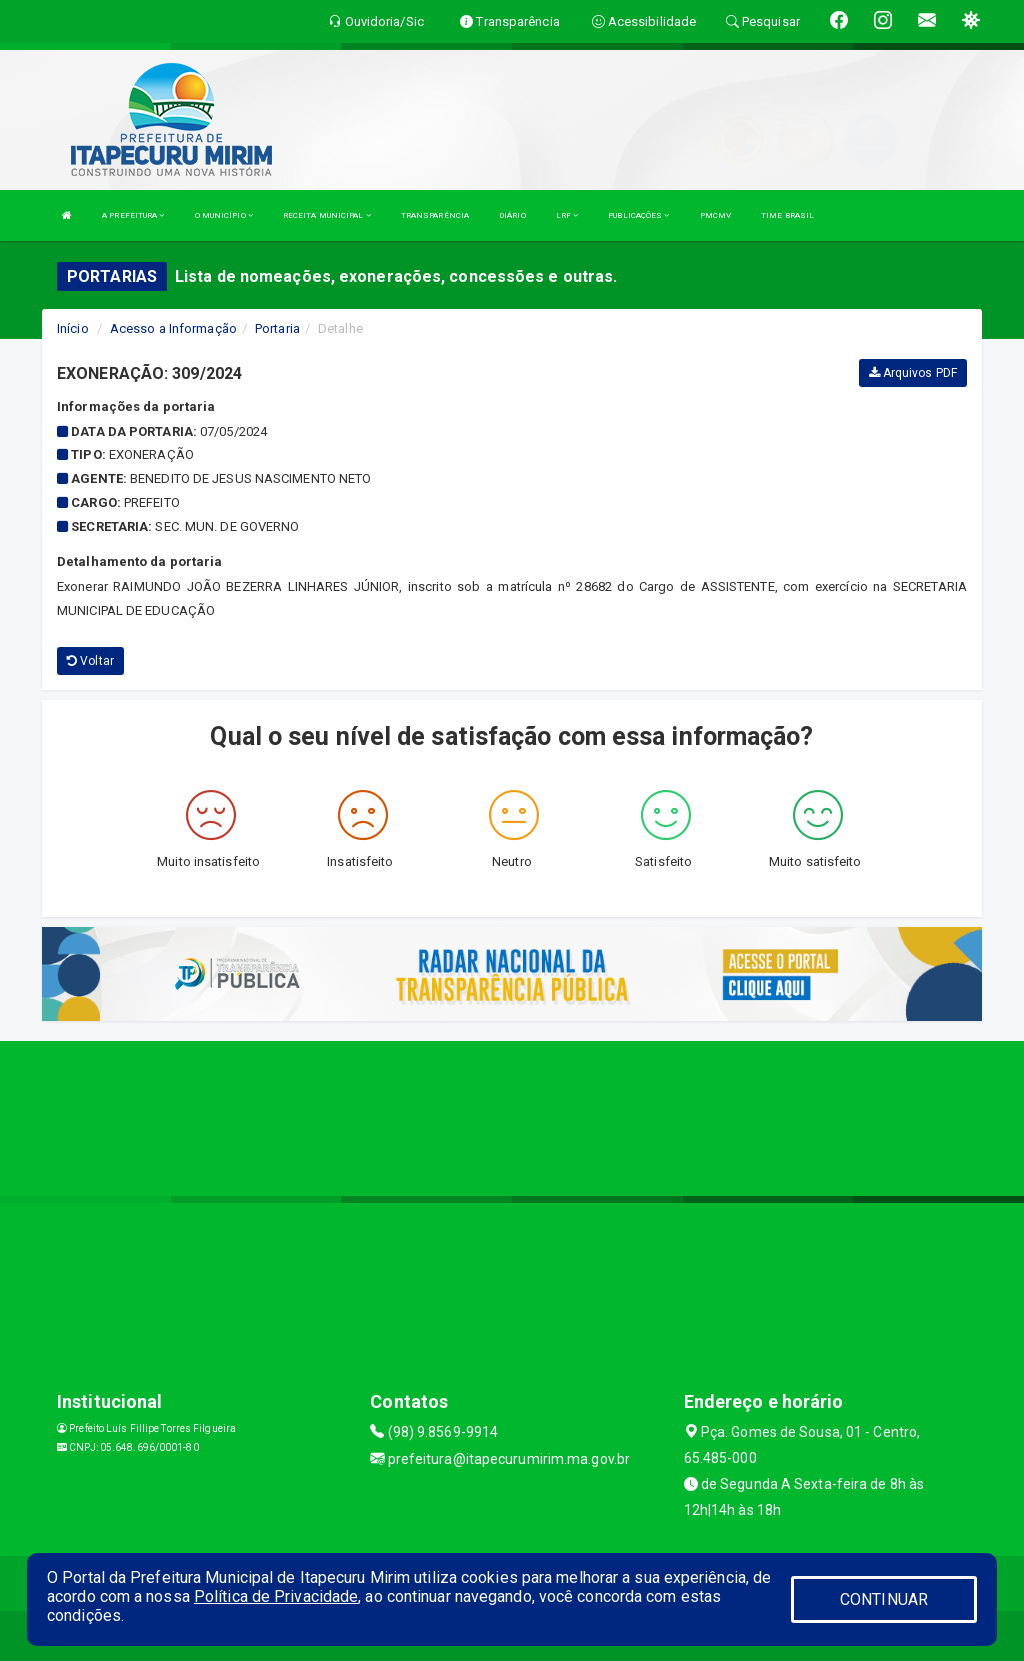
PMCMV (716, 215)
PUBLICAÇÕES (638, 215)
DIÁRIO (512, 215)
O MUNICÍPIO (224, 215)
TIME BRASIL (787, 215)
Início (73, 328)
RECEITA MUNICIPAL (327, 215)
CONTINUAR (884, 1599)
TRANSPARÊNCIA (435, 215)
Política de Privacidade (276, 1596)
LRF (567, 215)
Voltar (90, 661)
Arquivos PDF (913, 373)
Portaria (277, 328)
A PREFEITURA (133, 215)
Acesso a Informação (173, 328)
